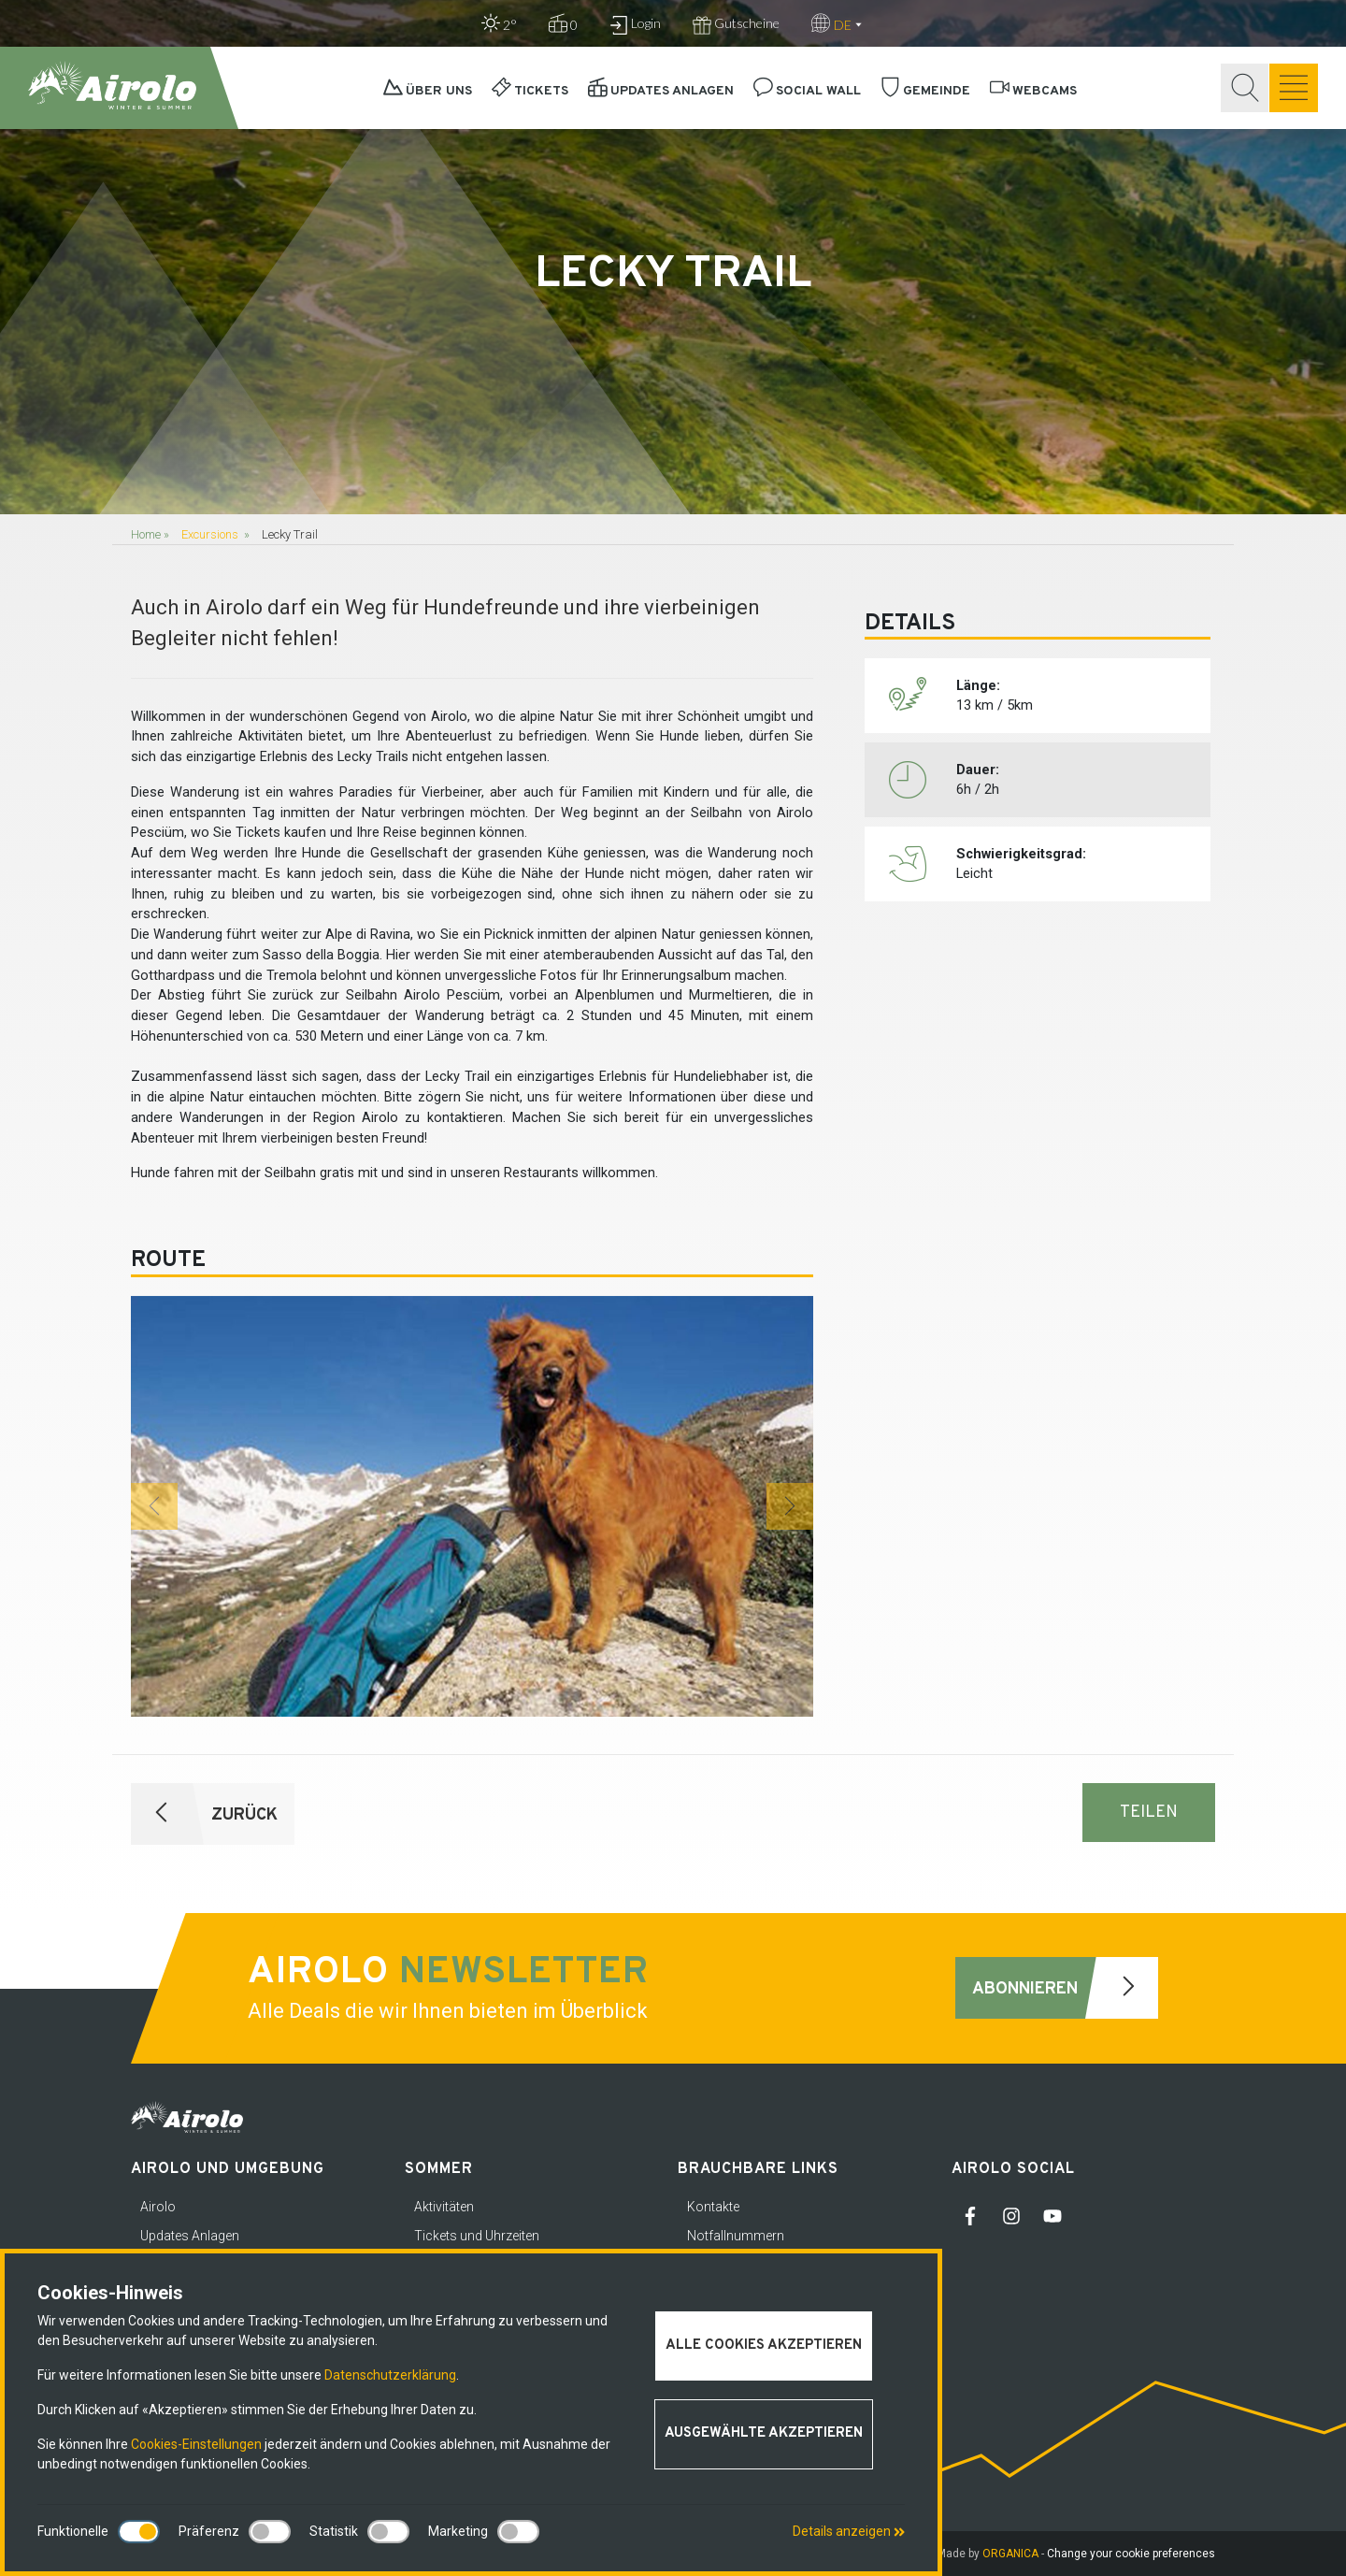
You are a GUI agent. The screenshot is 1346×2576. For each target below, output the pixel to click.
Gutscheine (736, 25)
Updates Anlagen (661, 91)
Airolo (158, 2206)
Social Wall (807, 91)
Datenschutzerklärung (390, 2374)
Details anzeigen (849, 2531)
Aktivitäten (444, 2206)
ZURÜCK (204, 1814)
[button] (154, 1506)
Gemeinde (925, 91)
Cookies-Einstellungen (196, 2444)
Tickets (530, 91)
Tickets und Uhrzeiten (476, 2235)
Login (635, 25)
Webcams (1033, 91)
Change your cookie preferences (1131, 2553)
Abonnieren (1065, 1988)
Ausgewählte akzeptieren (764, 2433)
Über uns (427, 91)
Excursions (209, 534)
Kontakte (713, 2206)
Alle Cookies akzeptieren (764, 2345)
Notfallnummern (735, 2235)
